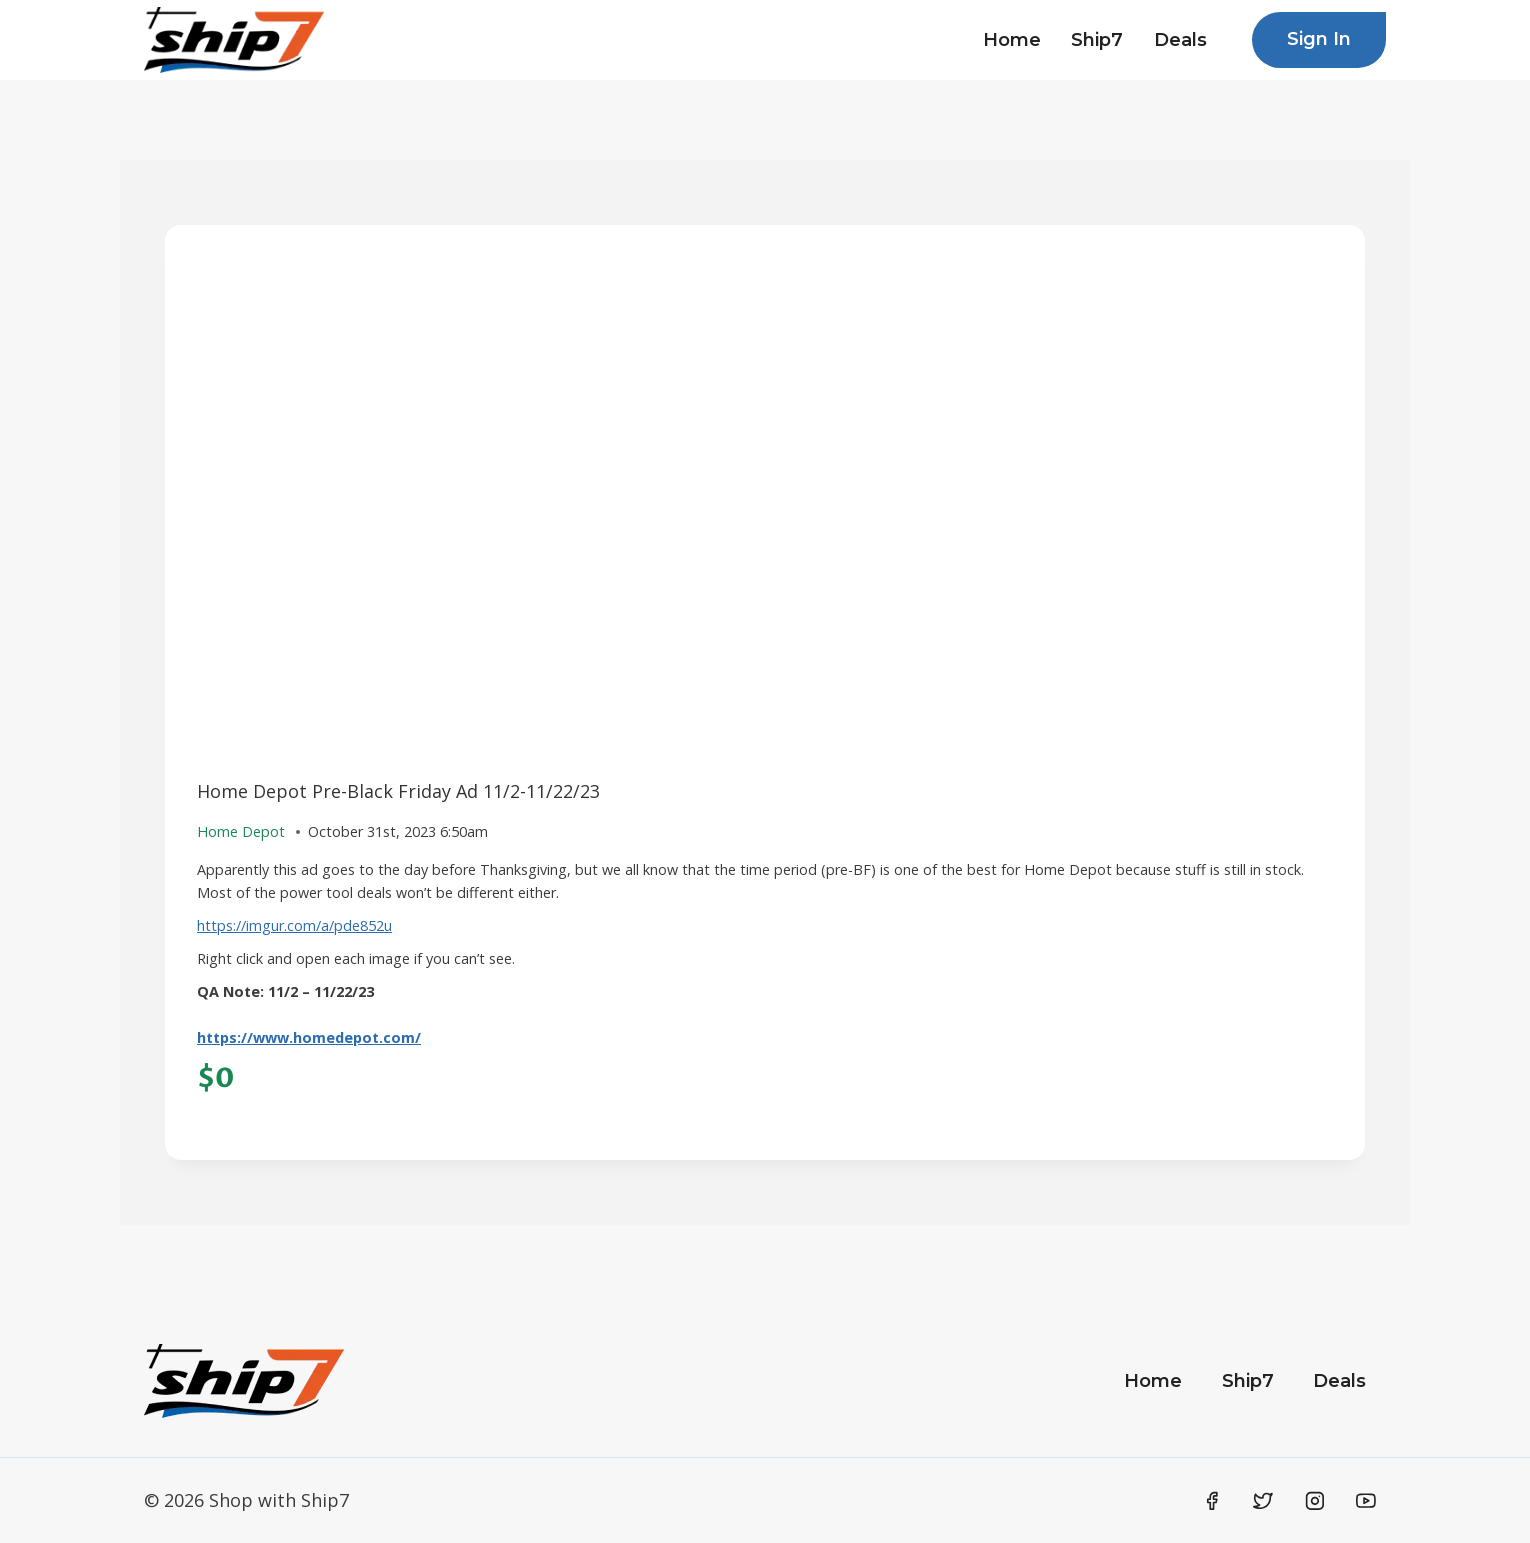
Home (1012, 40)
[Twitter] (1263, 1501)
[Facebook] (1212, 1501)
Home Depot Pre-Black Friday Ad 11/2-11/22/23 (398, 791)
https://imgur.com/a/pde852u (294, 925)
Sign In (1319, 39)
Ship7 (1097, 40)
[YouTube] (1366, 1501)
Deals (1180, 40)
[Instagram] (1315, 1501)
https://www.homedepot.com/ (309, 1037)
